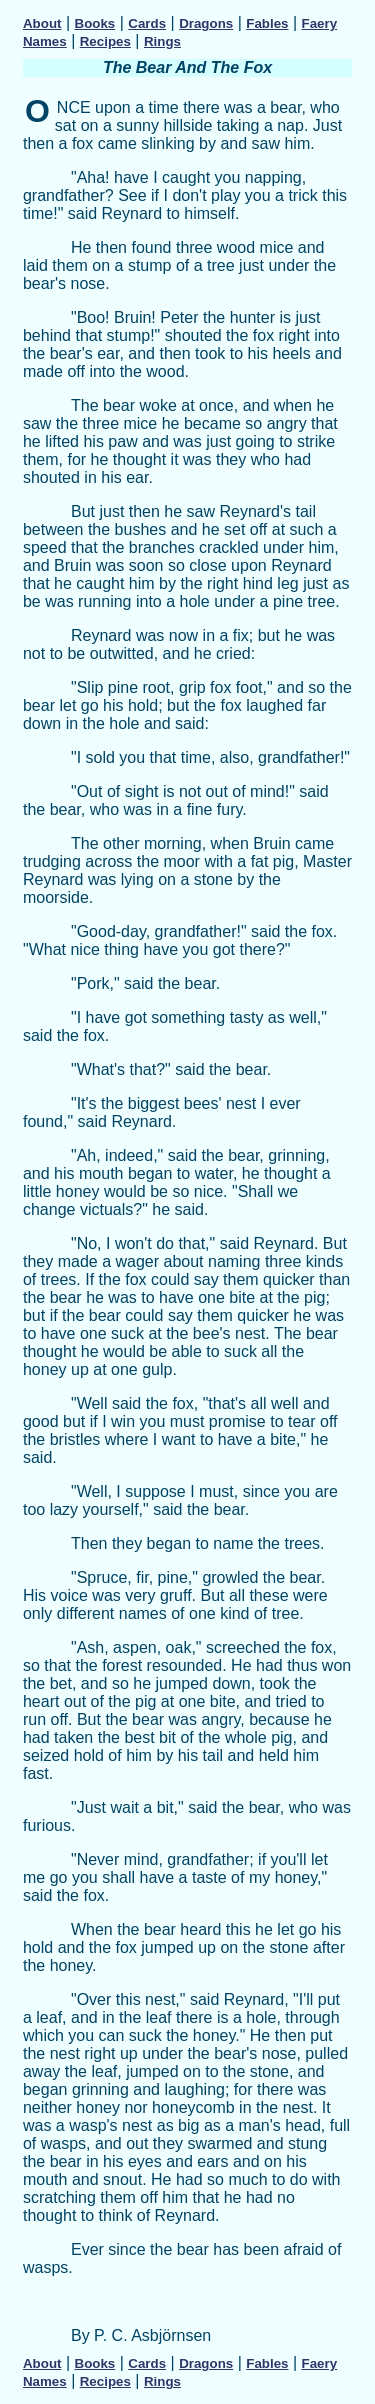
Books (95, 23)
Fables (267, 23)
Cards (147, 23)
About (42, 23)
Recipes (105, 41)
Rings (162, 41)
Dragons (206, 23)
